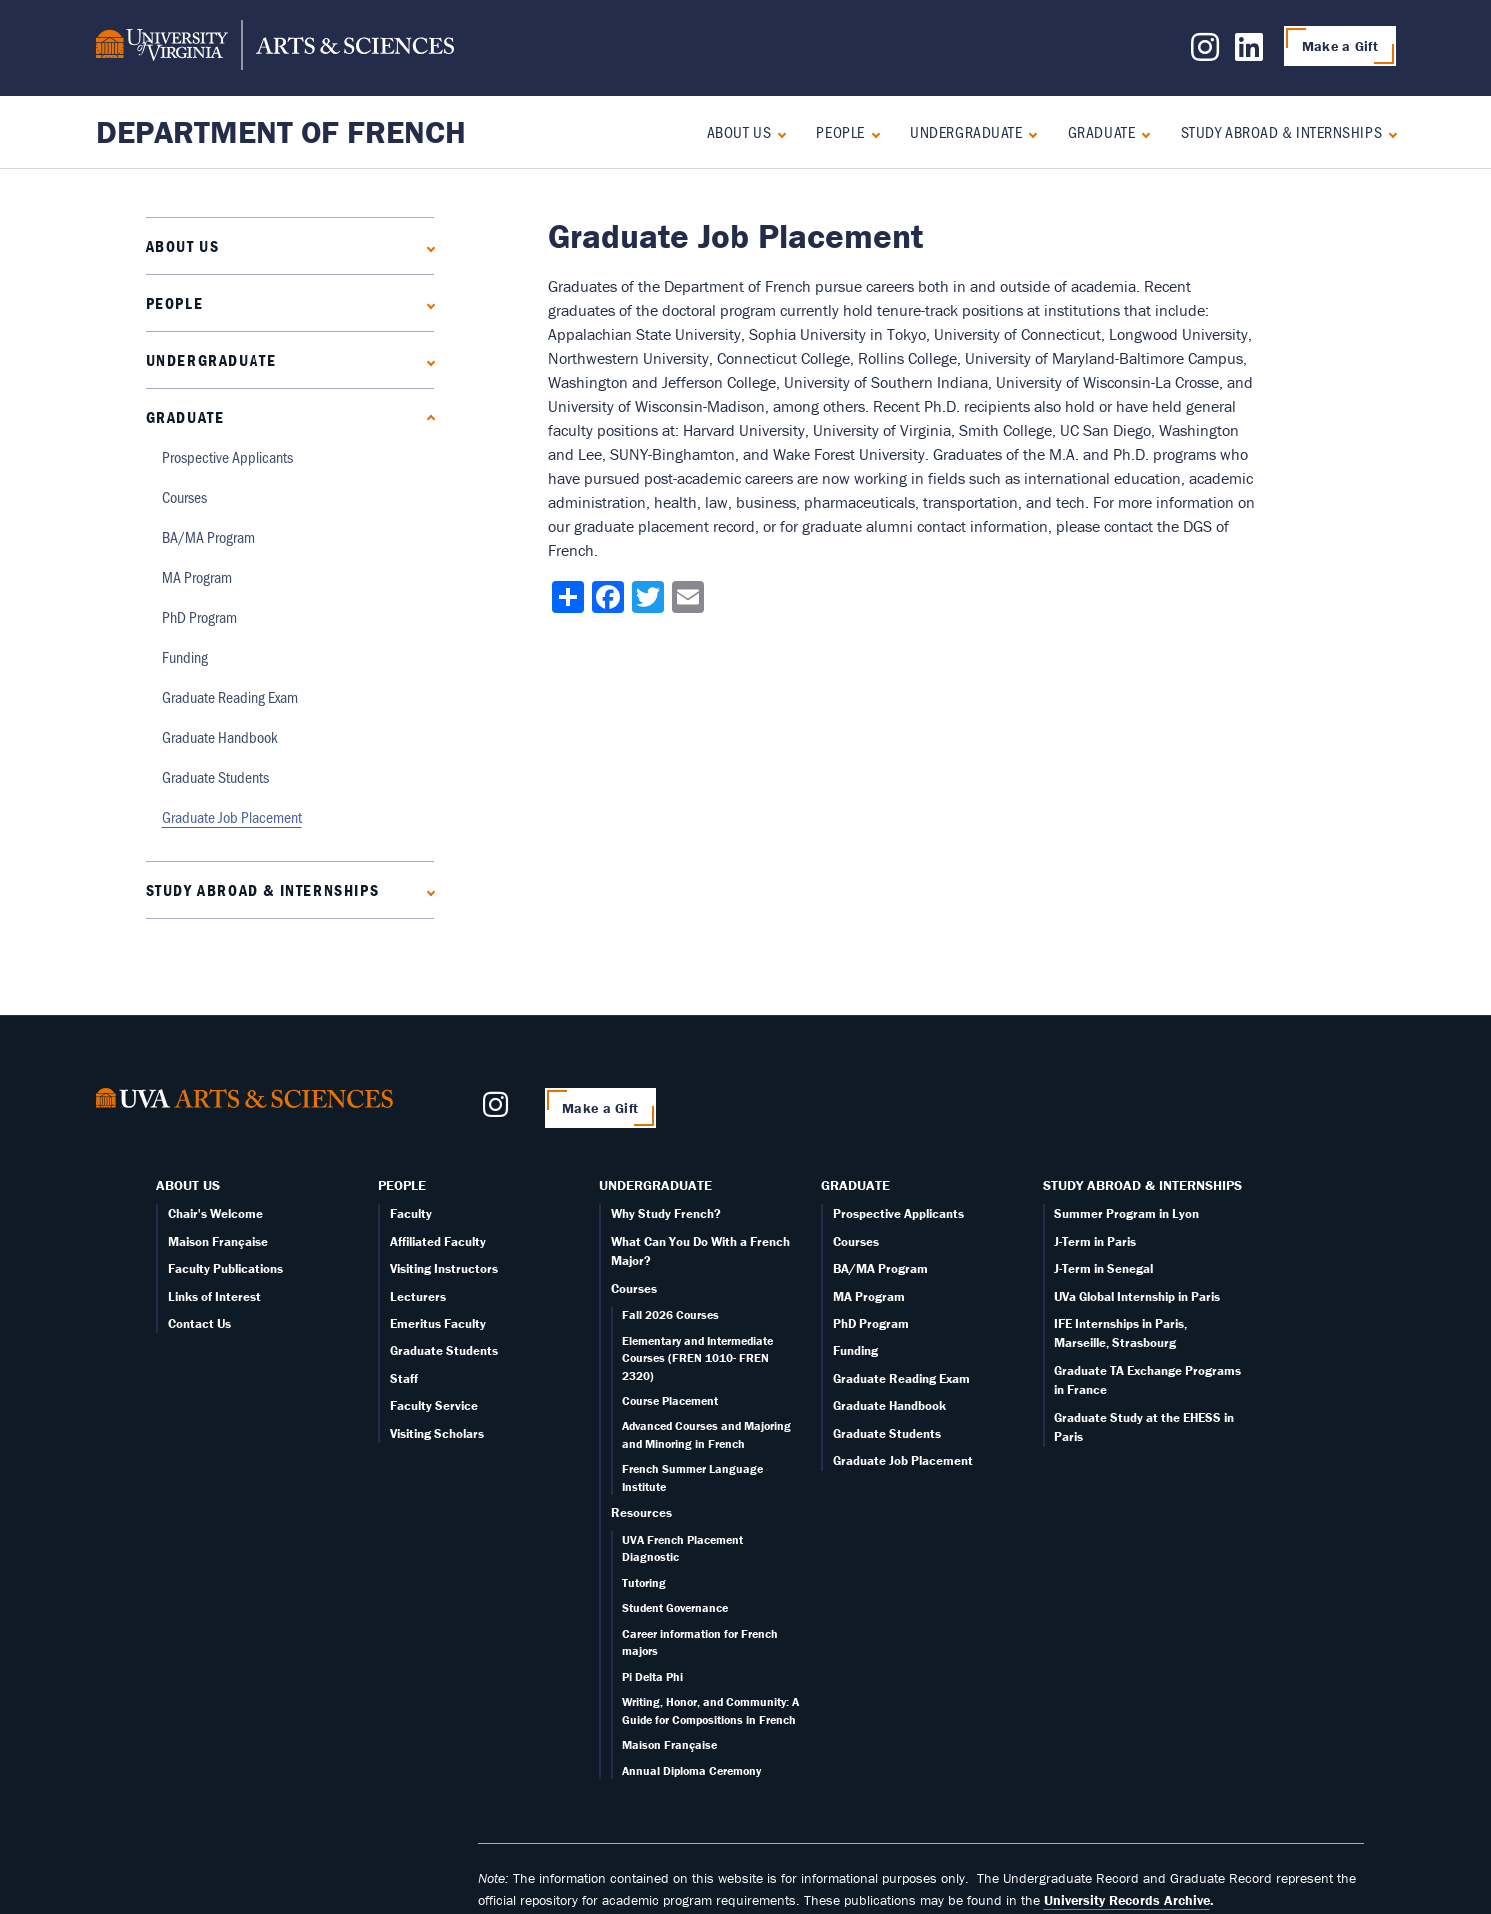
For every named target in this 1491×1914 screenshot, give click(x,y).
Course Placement (670, 1400)
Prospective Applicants (227, 456)
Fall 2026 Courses (670, 1314)
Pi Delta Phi (652, 1676)
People (840, 131)
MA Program (197, 576)
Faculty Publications (225, 1268)
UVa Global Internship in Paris (1137, 1296)
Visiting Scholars (437, 1433)
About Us (739, 131)
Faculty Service (434, 1405)
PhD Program (199, 616)
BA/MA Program (208, 536)
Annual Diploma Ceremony (691, 1770)
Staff (404, 1378)
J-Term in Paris (1095, 1241)
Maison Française (218, 1241)
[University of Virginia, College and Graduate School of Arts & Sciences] (275, 48)
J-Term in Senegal (1103, 1268)
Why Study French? (666, 1213)
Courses (184, 496)
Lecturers (418, 1296)
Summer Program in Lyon (1126, 1213)
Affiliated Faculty (438, 1241)
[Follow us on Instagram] (1205, 53)
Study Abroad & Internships (1282, 131)
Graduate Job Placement (232, 816)
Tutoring (644, 1582)
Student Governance (675, 1607)
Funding (185, 656)
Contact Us (199, 1323)
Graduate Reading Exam (230, 696)
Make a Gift (1340, 46)
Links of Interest (214, 1296)
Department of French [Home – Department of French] (281, 131)
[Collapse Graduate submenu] (1141, 132)
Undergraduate (966, 131)
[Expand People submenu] (871, 132)
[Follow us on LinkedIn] (1249, 53)
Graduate (1101, 131)
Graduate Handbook (220, 736)
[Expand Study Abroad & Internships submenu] (1388, 132)
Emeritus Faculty (438, 1323)
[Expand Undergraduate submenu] (1028, 132)
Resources (641, 1512)
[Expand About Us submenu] (777, 132)
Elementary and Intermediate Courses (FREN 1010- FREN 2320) (697, 1358)
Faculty (411, 1213)
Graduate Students (215, 776)
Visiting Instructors (444, 1268)
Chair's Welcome (215, 1213)
